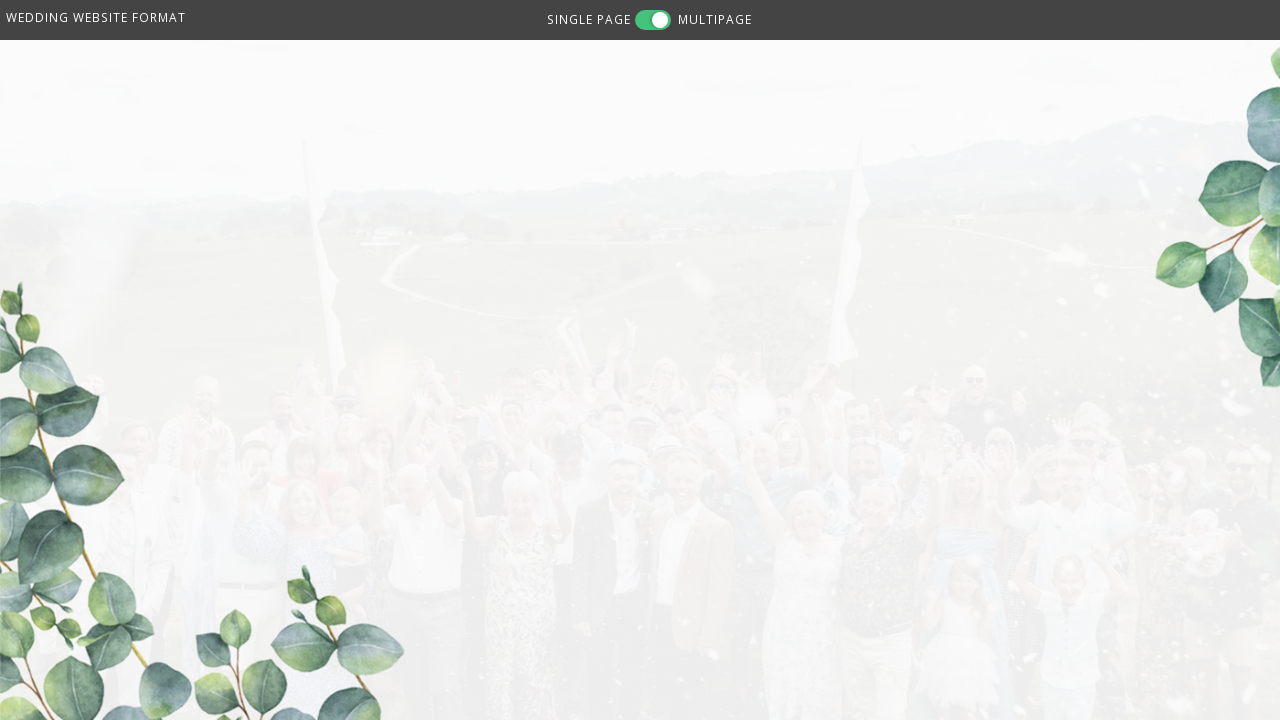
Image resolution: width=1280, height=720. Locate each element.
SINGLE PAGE (589, 19)
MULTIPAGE (715, 19)
